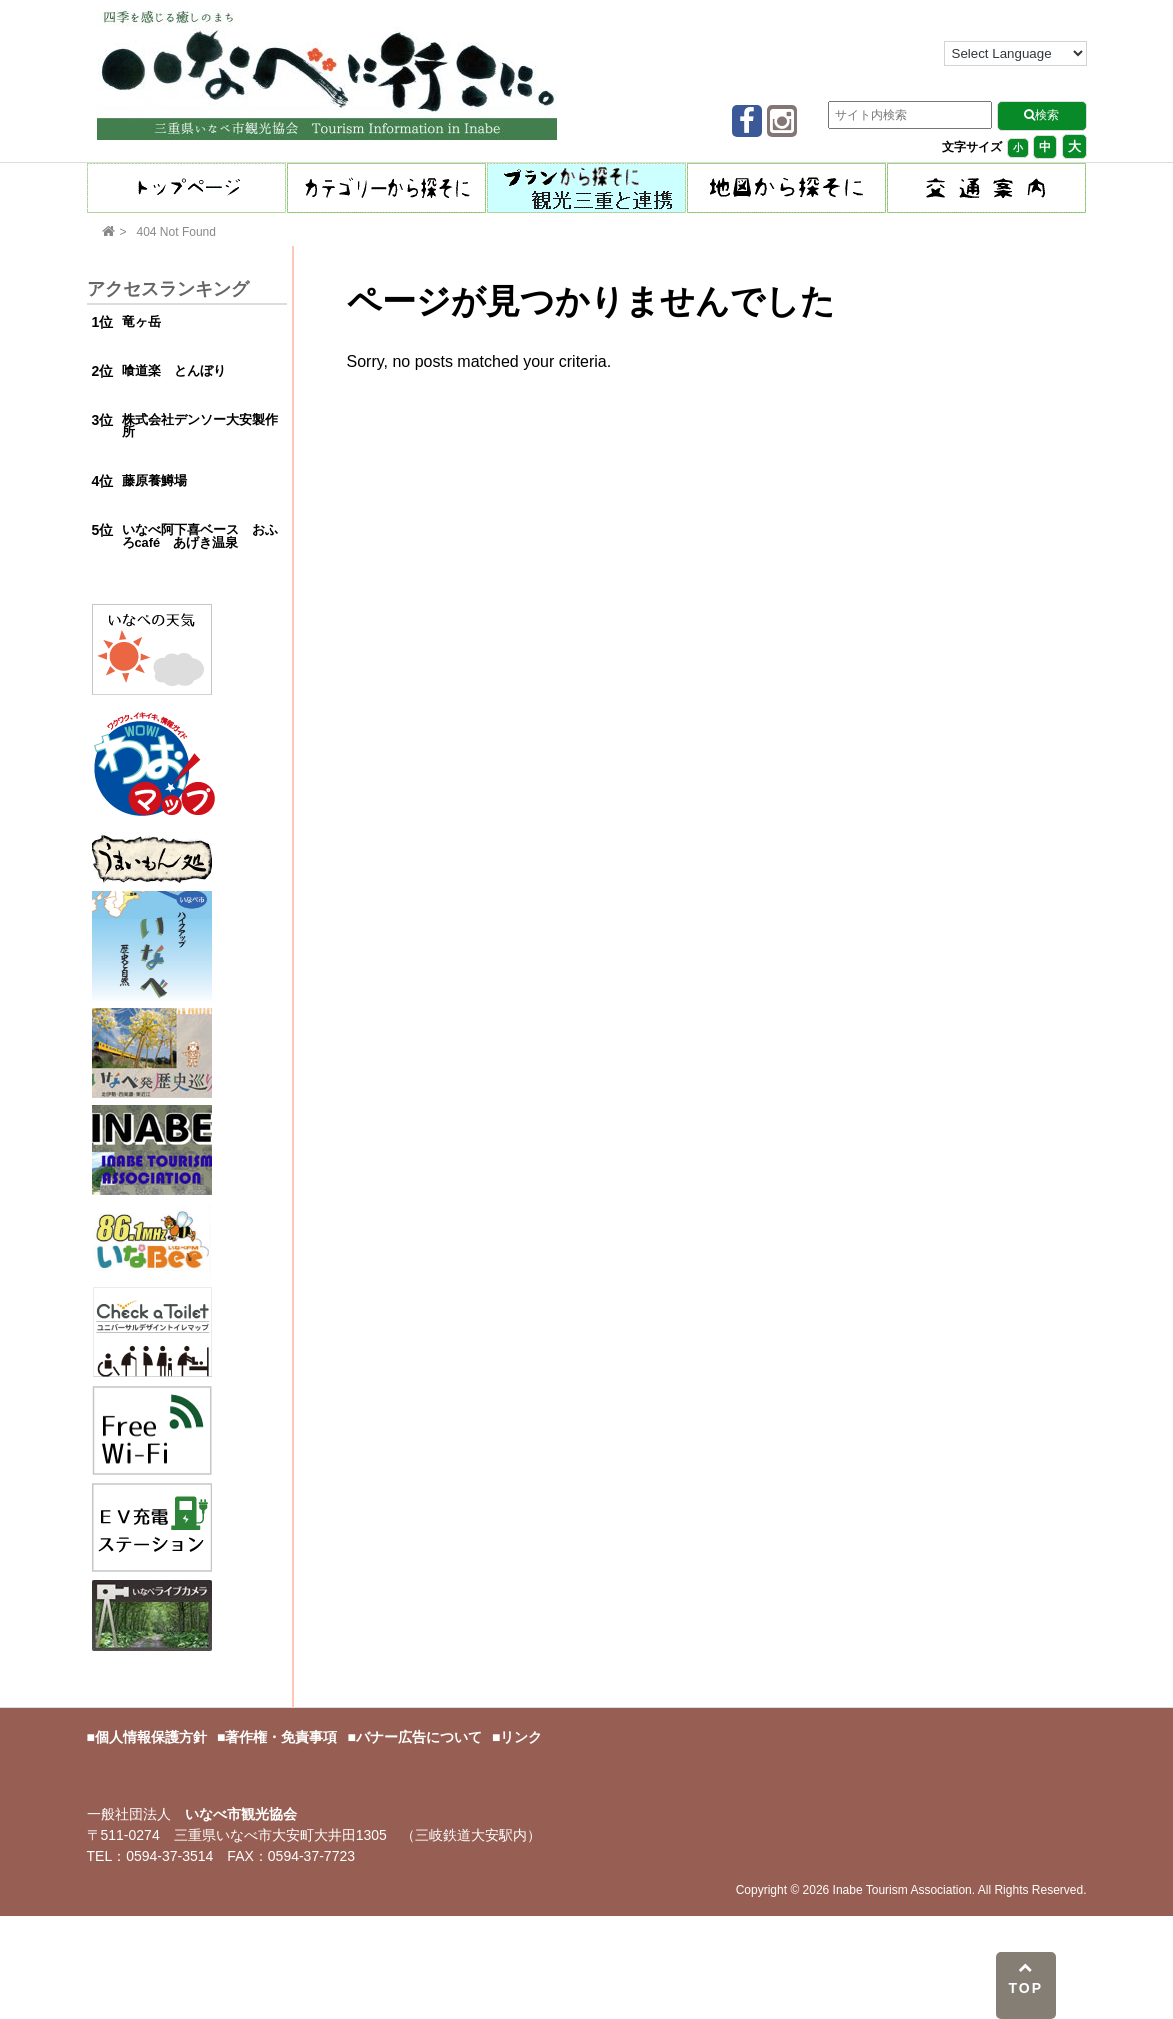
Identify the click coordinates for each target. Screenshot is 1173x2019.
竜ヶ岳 (141, 321)
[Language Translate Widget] (1015, 53)
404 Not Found (176, 232)
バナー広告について (419, 1737)
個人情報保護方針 (151, 1737)
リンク (521, 1737)
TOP (1025, 1978)
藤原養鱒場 (154, 480)
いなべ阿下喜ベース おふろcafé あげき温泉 (200, 536)
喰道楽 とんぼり (174, 370)
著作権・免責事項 (281, 1737)
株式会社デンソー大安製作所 (200, 426)
